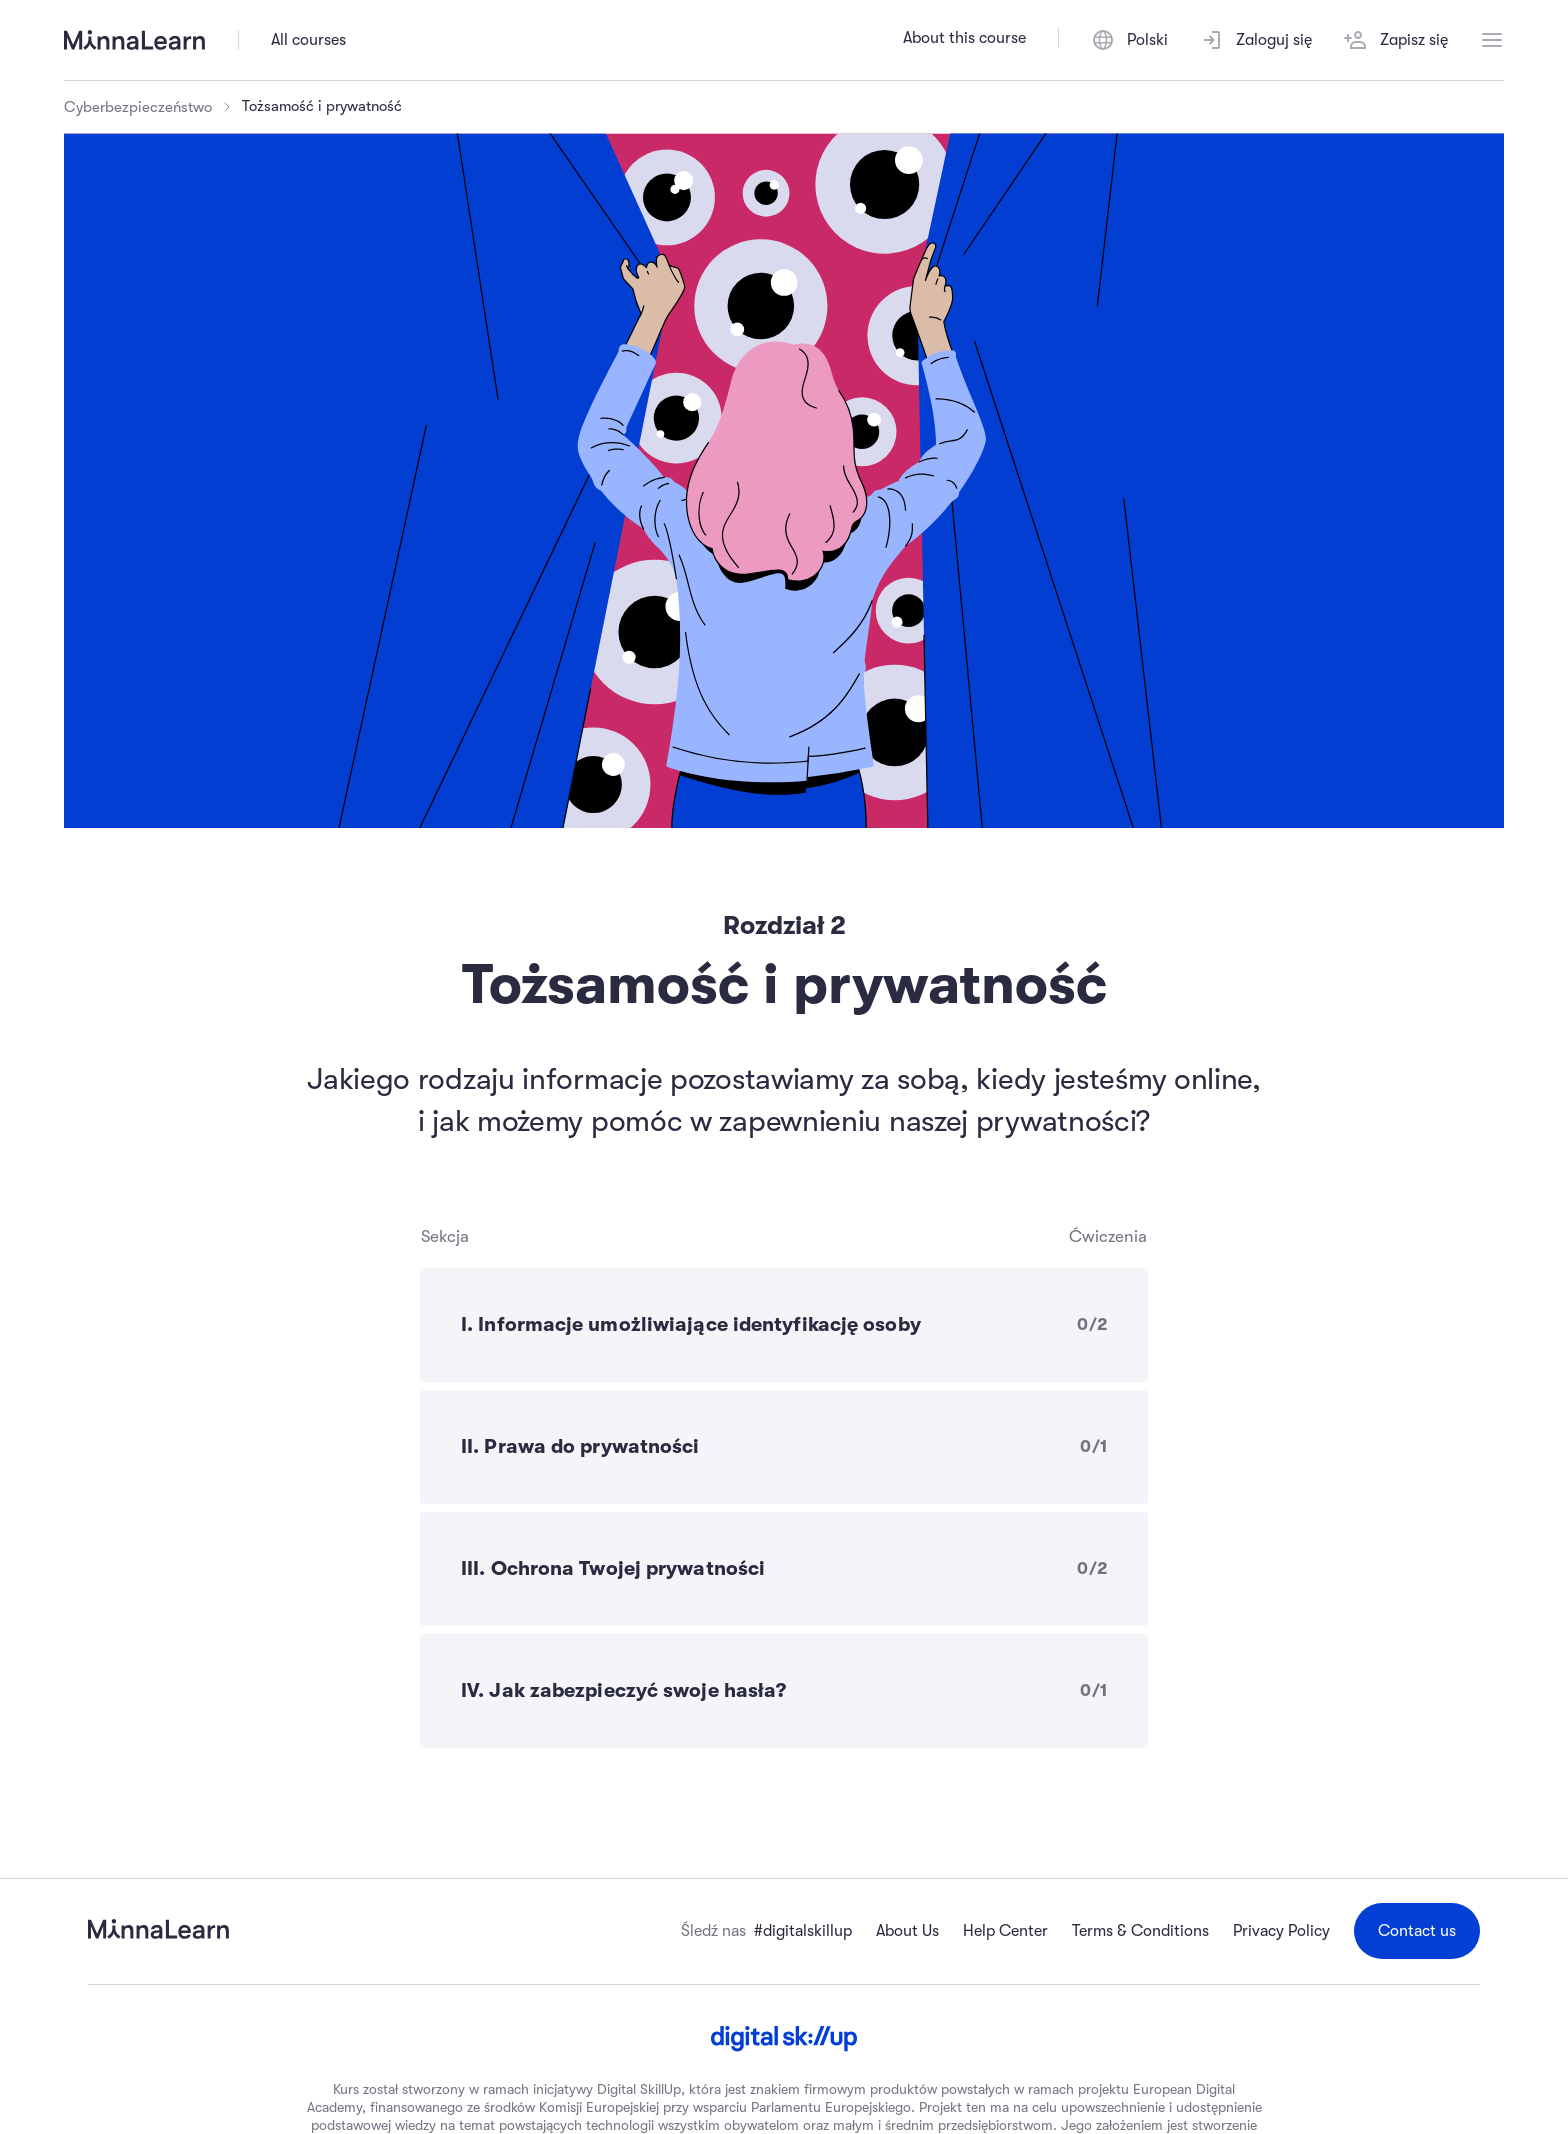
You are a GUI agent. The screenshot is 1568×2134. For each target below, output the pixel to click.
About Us (907, 1931)
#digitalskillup (803, 1931)
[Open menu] (1492, 40)
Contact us (1417, 1931)
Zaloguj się (1256, 40)
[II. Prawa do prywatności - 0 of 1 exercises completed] (784, 1447)
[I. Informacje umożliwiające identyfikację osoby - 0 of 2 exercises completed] (784, 1325)
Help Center (1005, 1931)
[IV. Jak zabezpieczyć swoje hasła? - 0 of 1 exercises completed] (784, 1691)
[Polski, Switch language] (1129, 40)
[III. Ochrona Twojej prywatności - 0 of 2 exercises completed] (784, 1569)
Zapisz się (1396, 40)
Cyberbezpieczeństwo (138, 107)
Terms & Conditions (1140, 1931)
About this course (964, 38)
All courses (308, 40)
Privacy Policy (1281, 1931)
